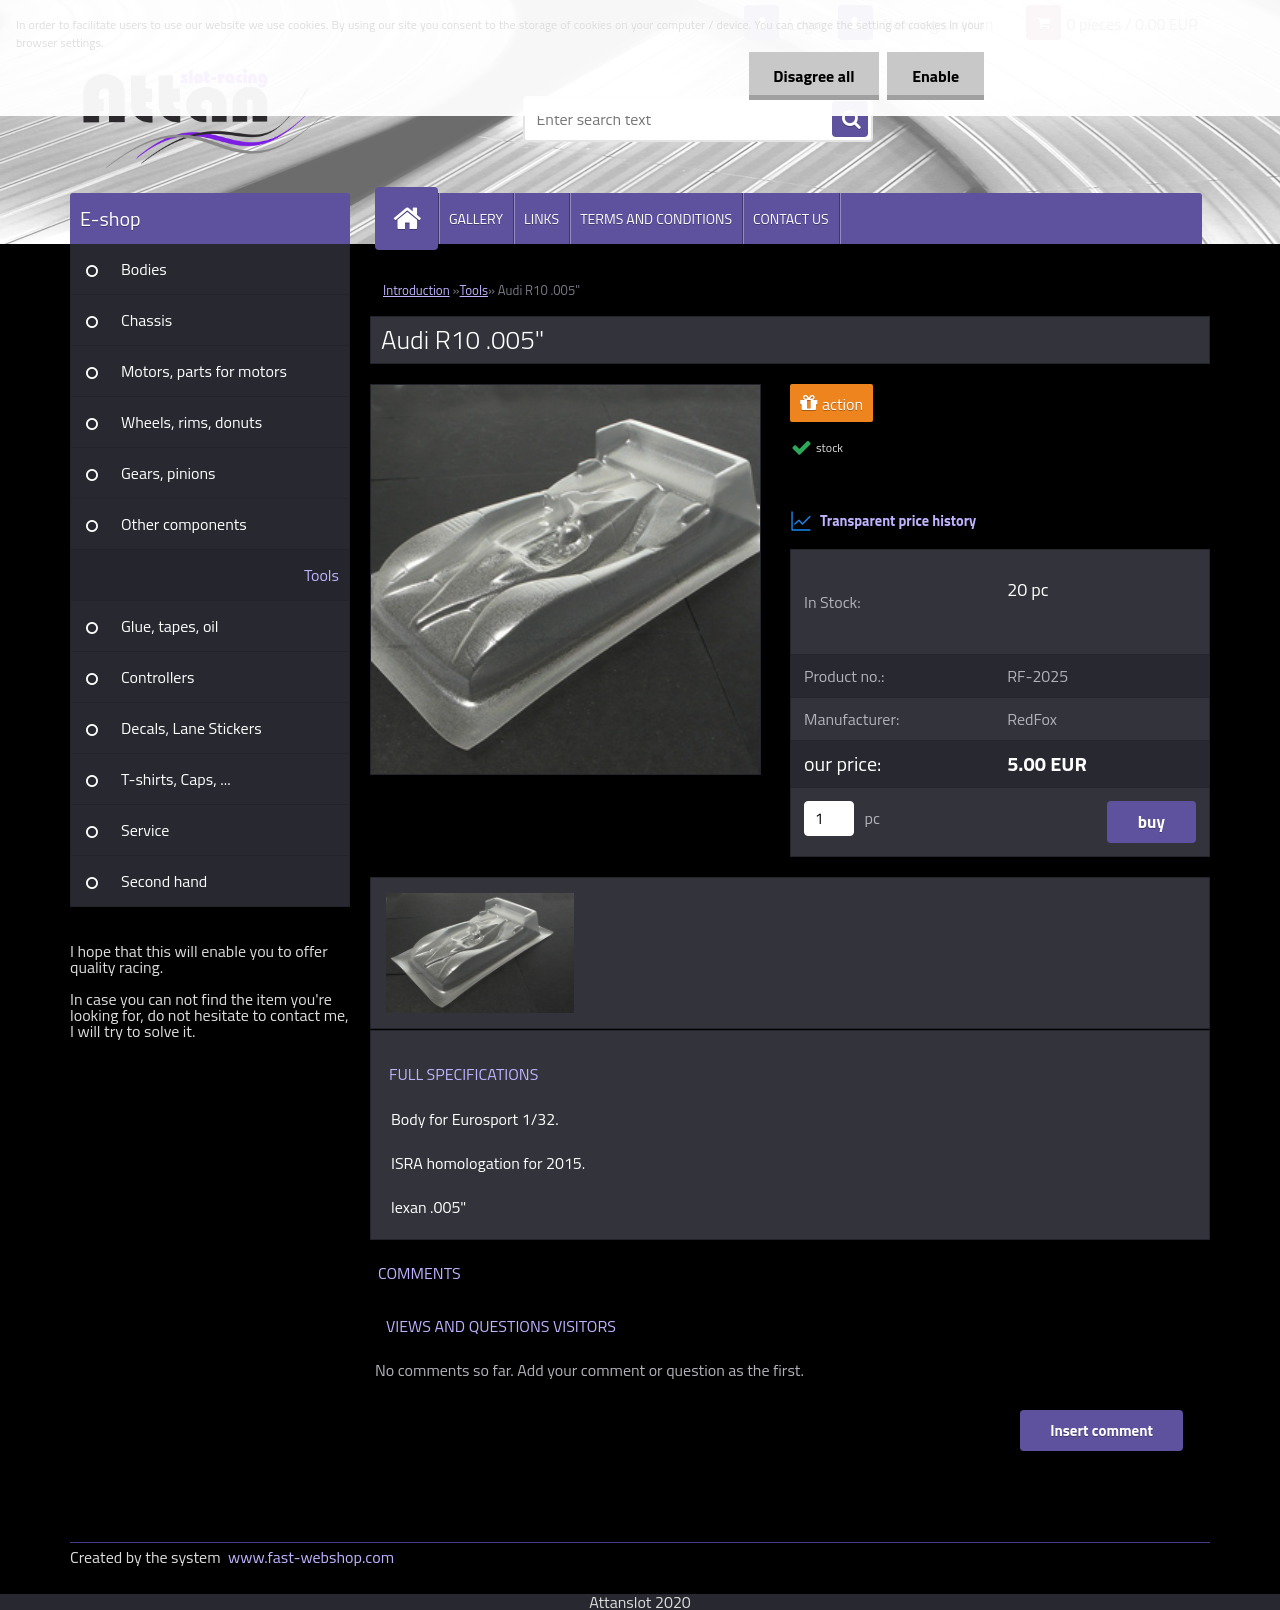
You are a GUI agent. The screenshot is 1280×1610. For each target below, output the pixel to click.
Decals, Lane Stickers (191, 728)
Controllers (157, 677)
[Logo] (207, 119)
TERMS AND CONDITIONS (656, 218)
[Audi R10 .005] (565, 393)
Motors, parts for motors (204, 371)
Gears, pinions (168, 473)
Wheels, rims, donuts (191, 422)
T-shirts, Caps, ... (176, 779)
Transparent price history (883, 521)
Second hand (164, 881)
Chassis (146, 320)
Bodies (144, 269)
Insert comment (1101, 1430)
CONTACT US (791, 218)
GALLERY (476, 218)
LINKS (541, 218)
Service (145, 830)
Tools (321, 575)
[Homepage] (415, 218)
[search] (850, 120)
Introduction (416, 290)
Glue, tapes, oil (170, 626)
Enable (935, 76)
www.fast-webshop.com (311, 1557)
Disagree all (813, 76)
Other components (184, 524)
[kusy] (829, 818)
